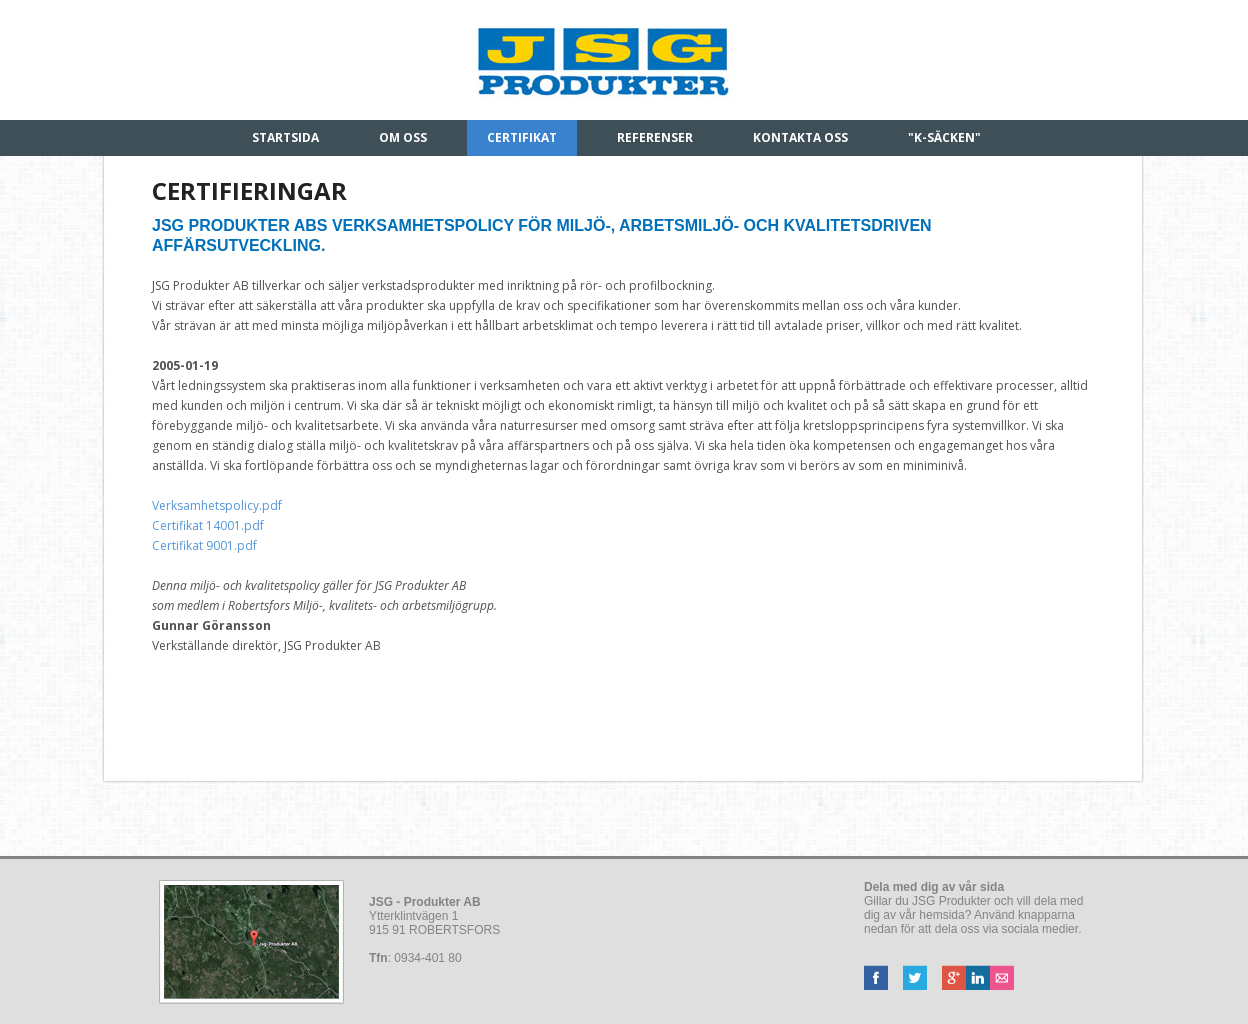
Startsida (285, 137)
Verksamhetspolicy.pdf (217, 505)
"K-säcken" (944, 137)
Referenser (655, 137)
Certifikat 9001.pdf (207, 545)
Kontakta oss (800, 137)
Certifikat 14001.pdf (208, 525)
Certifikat (522, 137)
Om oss (403, 137)
